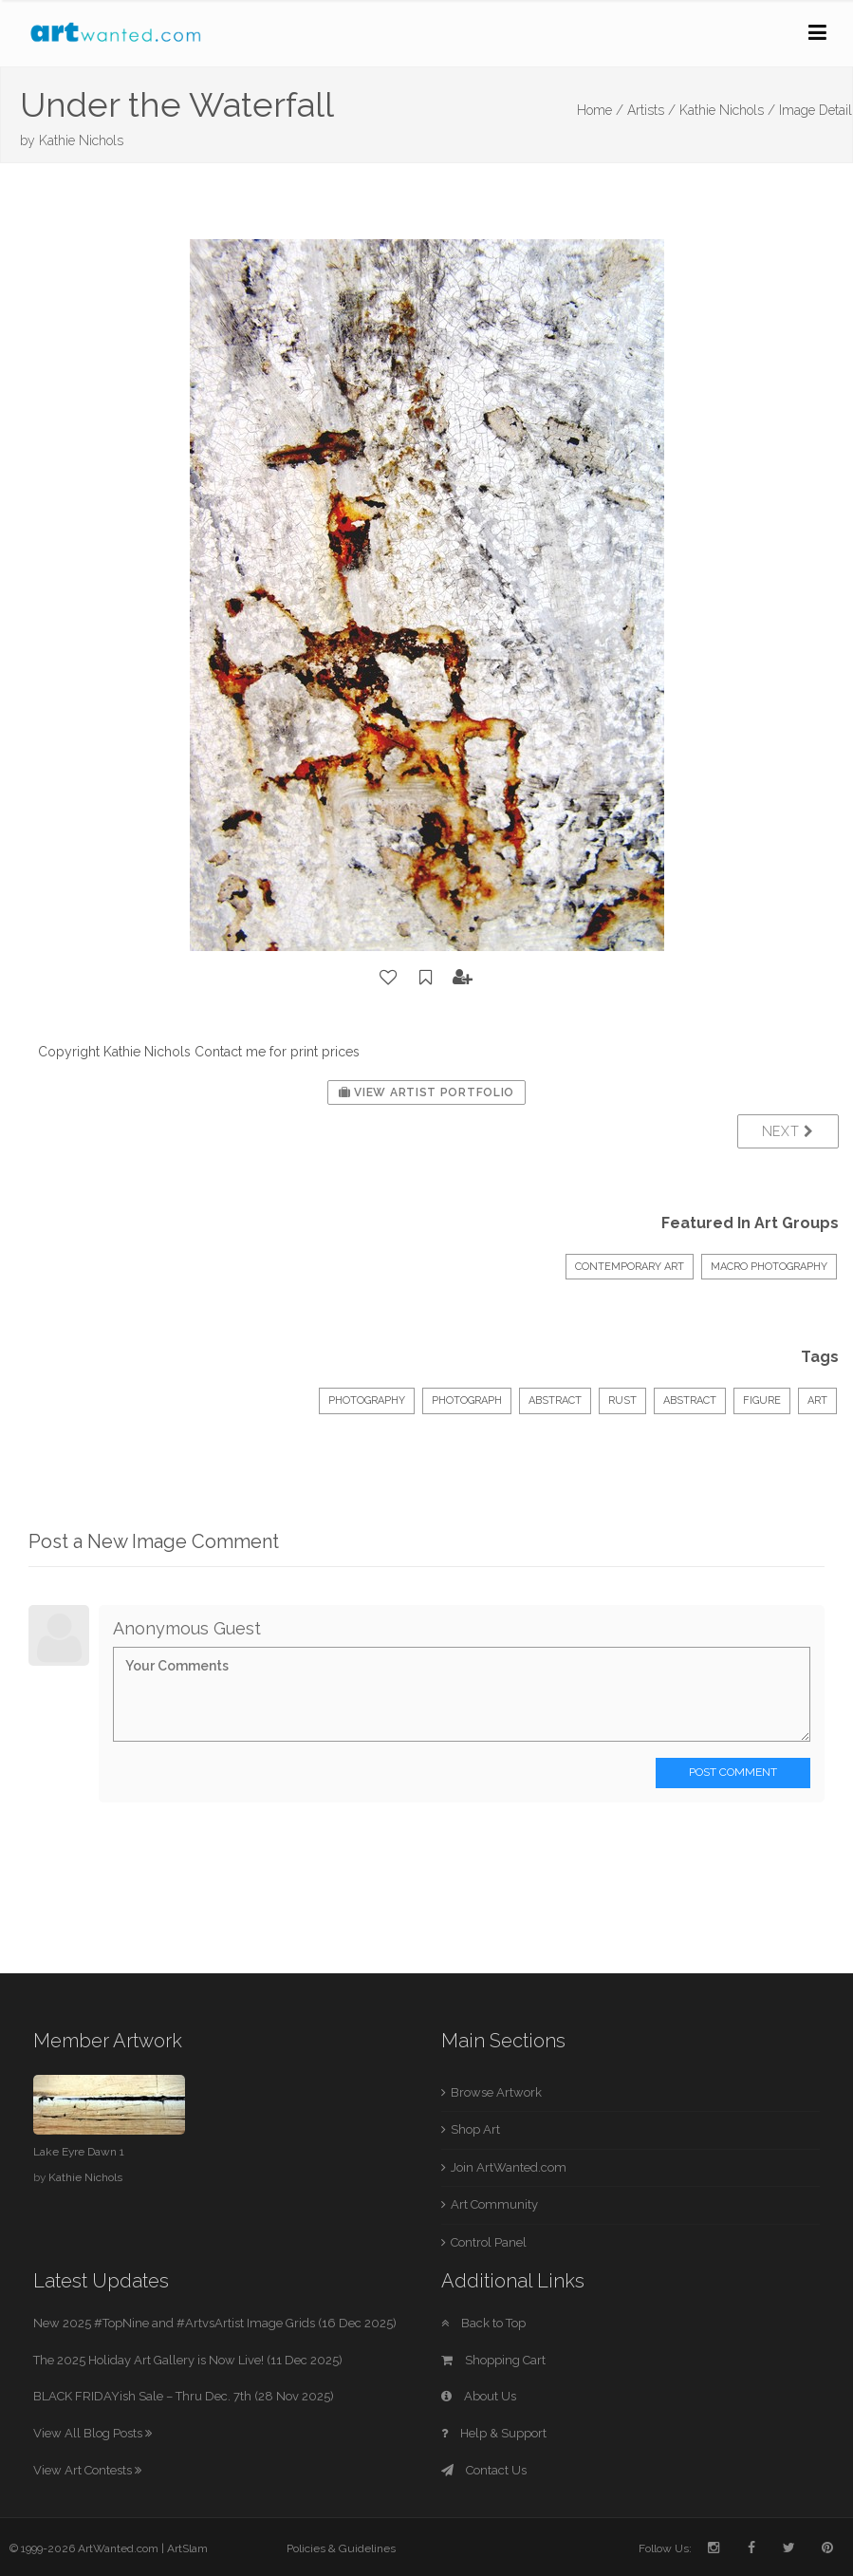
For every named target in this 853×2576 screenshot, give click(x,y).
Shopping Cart (493, 2360)
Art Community (494, 2204)
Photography (366, 1400)
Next (788, 1131)
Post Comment (733, 1772)
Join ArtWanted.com (508, 2167)
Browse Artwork (496, 2092)
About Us (478, 2396)
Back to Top (483, 2323)
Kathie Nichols (81, 140)
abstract (689, 1400)
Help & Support (494, 2433)
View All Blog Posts (92, 2433)
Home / (600, 110)
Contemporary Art (629, 1266)
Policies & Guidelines (341, 2548)
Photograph (467, 1400)
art (817, 1400)
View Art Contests (87, 2470)
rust (622, 1400)
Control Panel (489, 2242)
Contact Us (484, 2470)
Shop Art (475, 2129)
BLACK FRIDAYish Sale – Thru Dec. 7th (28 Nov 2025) (183, 2396)
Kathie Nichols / (727, 110)
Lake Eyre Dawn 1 (78, 2151)
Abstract (555, 1400)
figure (762, 1400)
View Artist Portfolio (426, 1092)
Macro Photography (769, 1266)
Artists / (651, 110)
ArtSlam (187, 2548)
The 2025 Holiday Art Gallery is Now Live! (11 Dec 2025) (188, 2360)
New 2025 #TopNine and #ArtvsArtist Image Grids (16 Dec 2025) (215, 2323)
